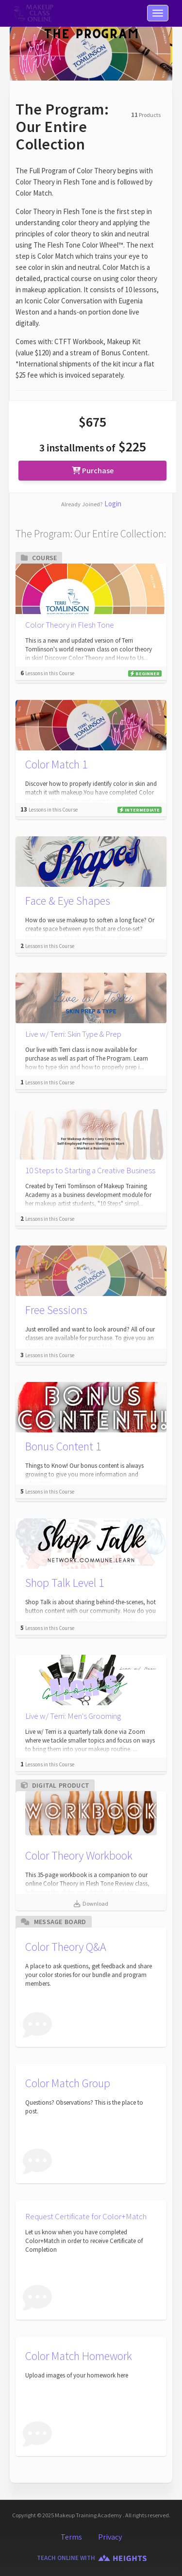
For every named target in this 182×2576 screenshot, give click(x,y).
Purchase (93, 470)
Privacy (110, 2537)
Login (112, 503)
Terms (71, 2537)
